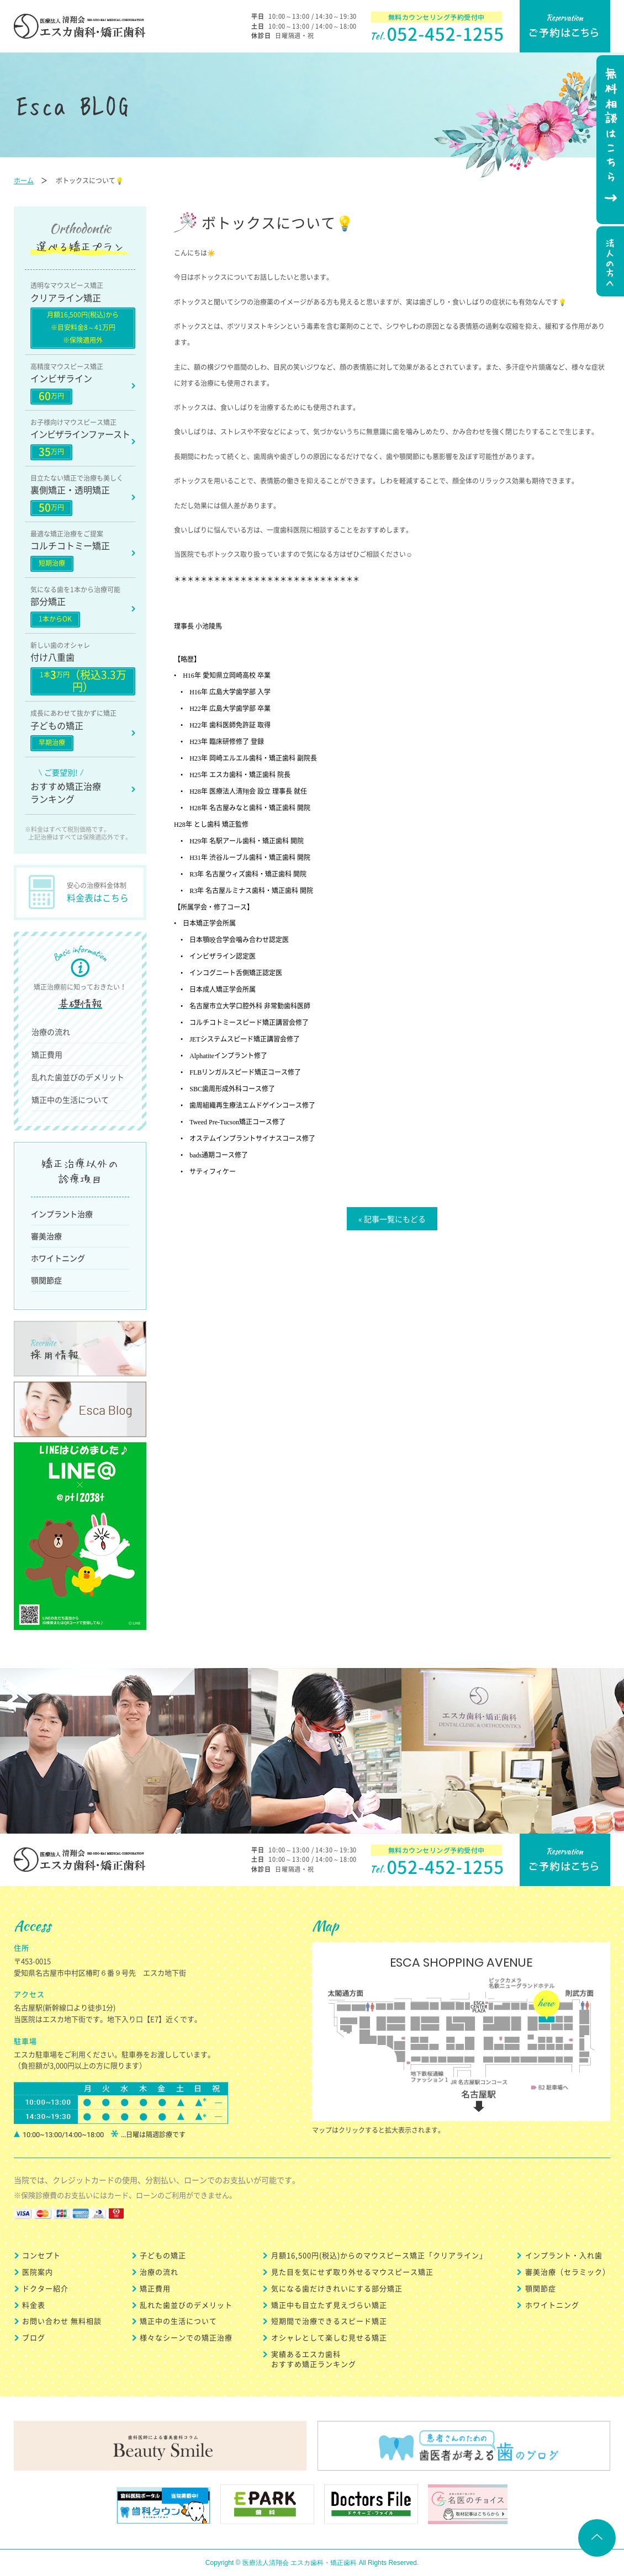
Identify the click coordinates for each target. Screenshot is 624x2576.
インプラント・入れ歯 (563, 2255)
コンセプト (41, 2255)
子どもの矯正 (163, 2255)
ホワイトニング (58, 1257)
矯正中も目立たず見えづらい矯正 (329, 2304)
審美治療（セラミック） (567, 2271)
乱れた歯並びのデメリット (77, 1076)
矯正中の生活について (70, 1099)
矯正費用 (46, 1054)
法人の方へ (609, 263)
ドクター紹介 (45, 2288)
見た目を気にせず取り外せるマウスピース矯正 (352, 2271)
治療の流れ (50, 1031)
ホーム (24, 180)
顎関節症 (46, 1280)
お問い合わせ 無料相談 (62, 2320)
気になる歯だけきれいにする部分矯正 (337, 2288)
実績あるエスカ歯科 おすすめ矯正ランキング (313, 2359)
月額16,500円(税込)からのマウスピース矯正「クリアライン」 (379, 2255)
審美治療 (46, 1235)
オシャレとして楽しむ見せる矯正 (329, 2337)
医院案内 (37, 2271)
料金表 (33, 2304)
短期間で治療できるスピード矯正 (329, 2320)
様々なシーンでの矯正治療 (186, 2337)
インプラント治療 (62, 1213)
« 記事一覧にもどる (392, 1218)
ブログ (33, 2337)
